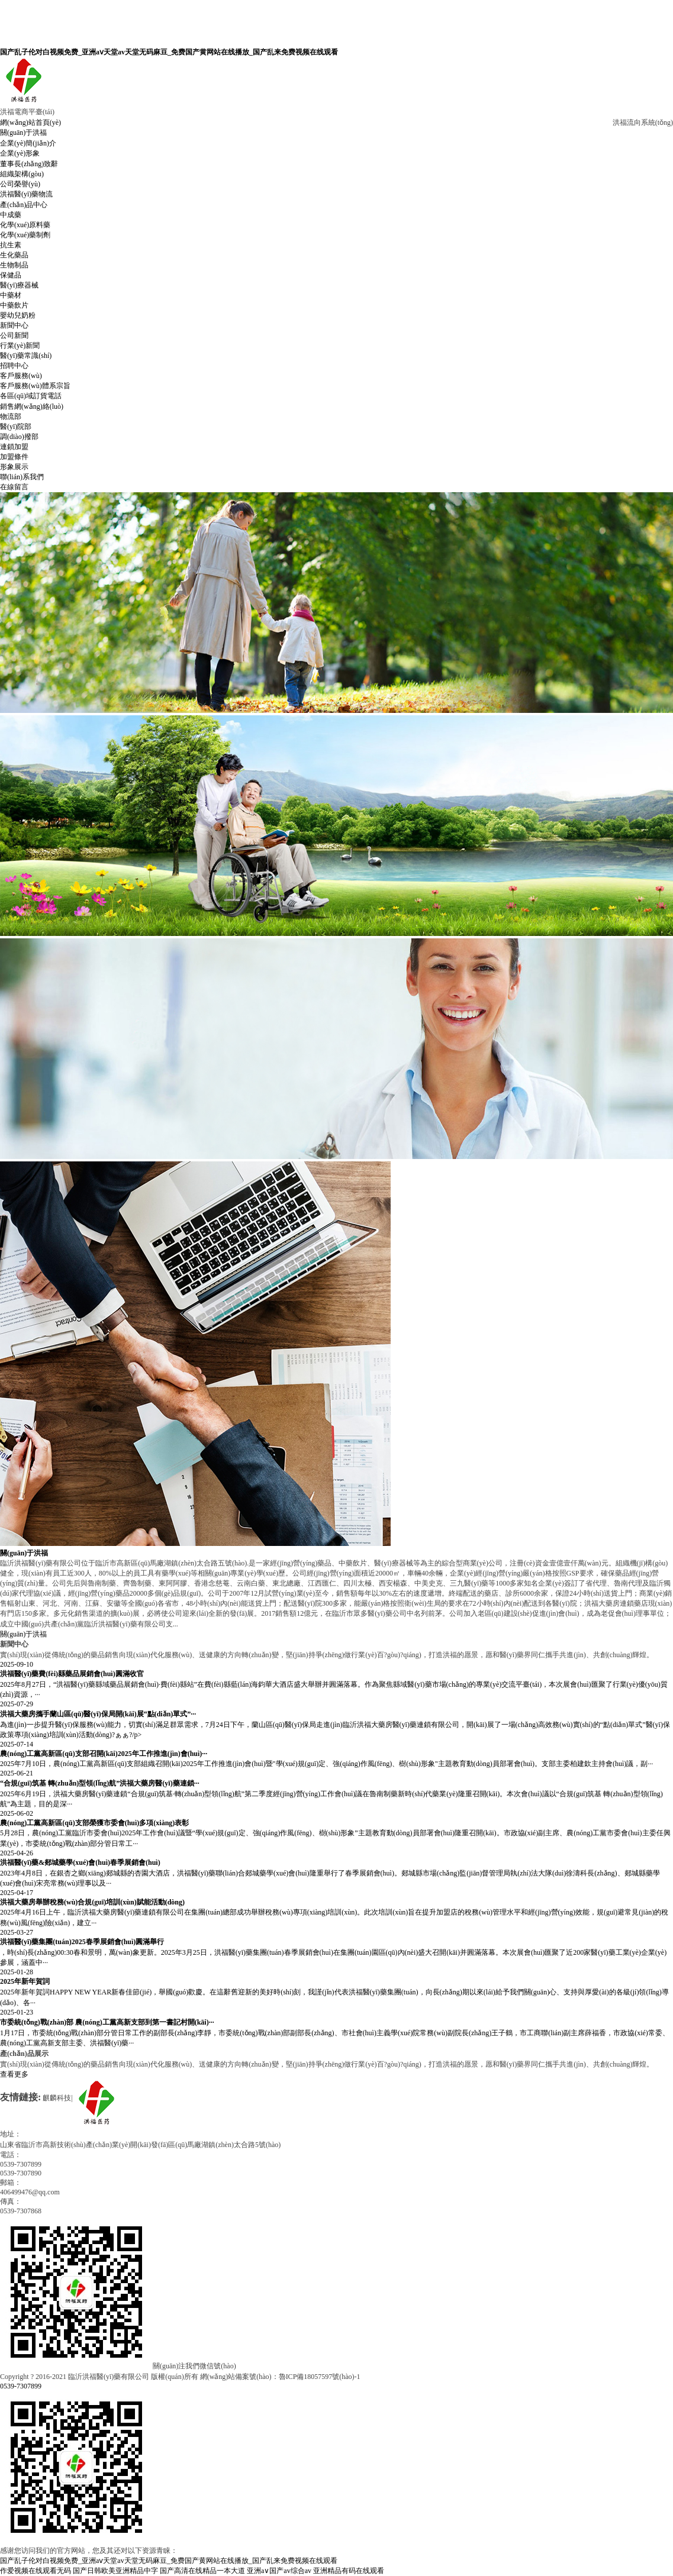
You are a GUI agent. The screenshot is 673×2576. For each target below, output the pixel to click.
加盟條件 (14, 457)
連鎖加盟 (14, 447)
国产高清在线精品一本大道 (202, 2571)
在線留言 (14, 487)
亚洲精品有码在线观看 (348, 2571)
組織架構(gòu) (22, 174)
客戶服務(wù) (21, 376)
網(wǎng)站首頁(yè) (30, 122)
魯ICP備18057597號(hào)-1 (319, 2376)
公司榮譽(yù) (20, 184)
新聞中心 (14, 325)
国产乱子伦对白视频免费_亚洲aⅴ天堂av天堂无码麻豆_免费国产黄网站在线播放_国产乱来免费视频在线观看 (169, 52)
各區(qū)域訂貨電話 (31, 396)
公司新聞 (14, 335)
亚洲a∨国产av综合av (279, 2571)
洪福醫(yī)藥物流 (26, 194)
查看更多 (14, 2074)
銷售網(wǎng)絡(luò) (31, 406)
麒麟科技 (57, 2098)
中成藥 (10, 215)
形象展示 (14, 467)
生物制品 (14, 265)
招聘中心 (14, 365)
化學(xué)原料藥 (25, 225)
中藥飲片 (14, 305)
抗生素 (10, 245)
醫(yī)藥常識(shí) (25, 355)
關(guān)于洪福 (23, 132)
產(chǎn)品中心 (23, 205)
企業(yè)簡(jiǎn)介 (28, 143)
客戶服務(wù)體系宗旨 (35, 386)
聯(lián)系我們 (22, 477)
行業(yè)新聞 (20, 345)
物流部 (10, 416)
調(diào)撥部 (19, 436)
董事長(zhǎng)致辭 (29, 164)
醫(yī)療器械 (19, 285)
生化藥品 (14, 255)
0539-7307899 (20, 2386)
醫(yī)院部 (15, 426)
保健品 (10, 275)
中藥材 (10, 295)
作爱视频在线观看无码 (35, 2571)
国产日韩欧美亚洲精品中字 (115, 2571)
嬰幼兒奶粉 (18, 315)
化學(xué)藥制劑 (25, 235)
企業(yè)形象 (20, 153)
